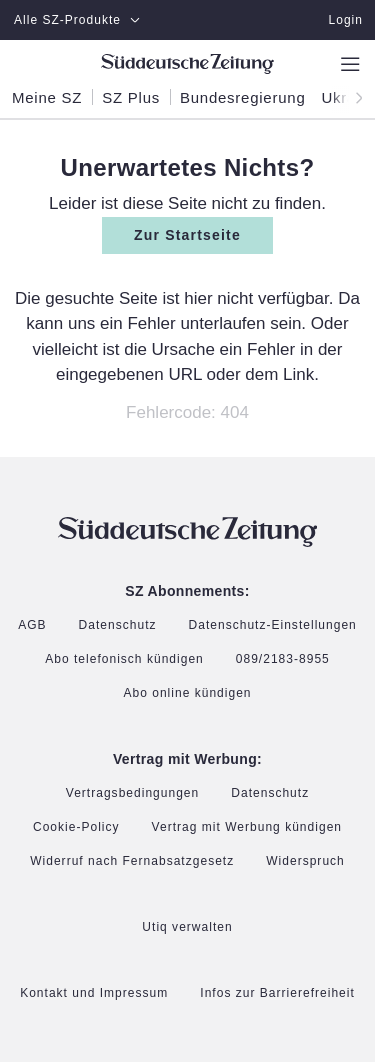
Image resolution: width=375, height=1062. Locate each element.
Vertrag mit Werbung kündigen (247, 827)
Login (346, 20)
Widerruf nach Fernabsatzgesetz (132, 861)
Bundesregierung (243, 98)
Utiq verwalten (187, 927)
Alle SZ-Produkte (77, 20)
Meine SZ (47, 98)
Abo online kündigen (187, 694)
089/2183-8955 (283, 659)
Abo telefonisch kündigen (124, 659)
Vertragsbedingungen (132, 793)
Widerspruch (305, 861)
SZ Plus (131, 98)
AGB (32, 625)
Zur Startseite (187, 235)
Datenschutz (118, 625)
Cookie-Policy (76, 828)
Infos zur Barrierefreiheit (277, 993)
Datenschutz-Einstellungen (273, 626)
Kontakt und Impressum (94, 993)
